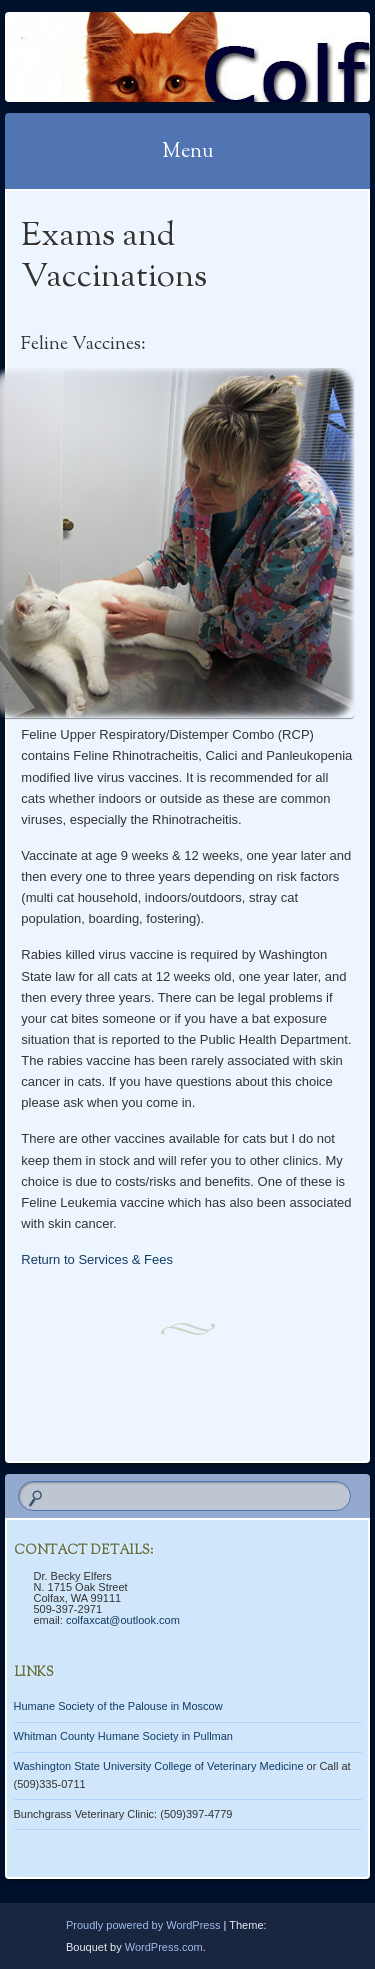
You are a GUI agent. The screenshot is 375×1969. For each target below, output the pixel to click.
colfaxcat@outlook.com (123, 1620)
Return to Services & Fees (97, 1259)
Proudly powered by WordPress (143, 1925)
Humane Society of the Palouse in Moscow (118, 1706)
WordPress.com (164, 1947)
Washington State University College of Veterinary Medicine (159, 1766)
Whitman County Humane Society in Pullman (123, 1736)
